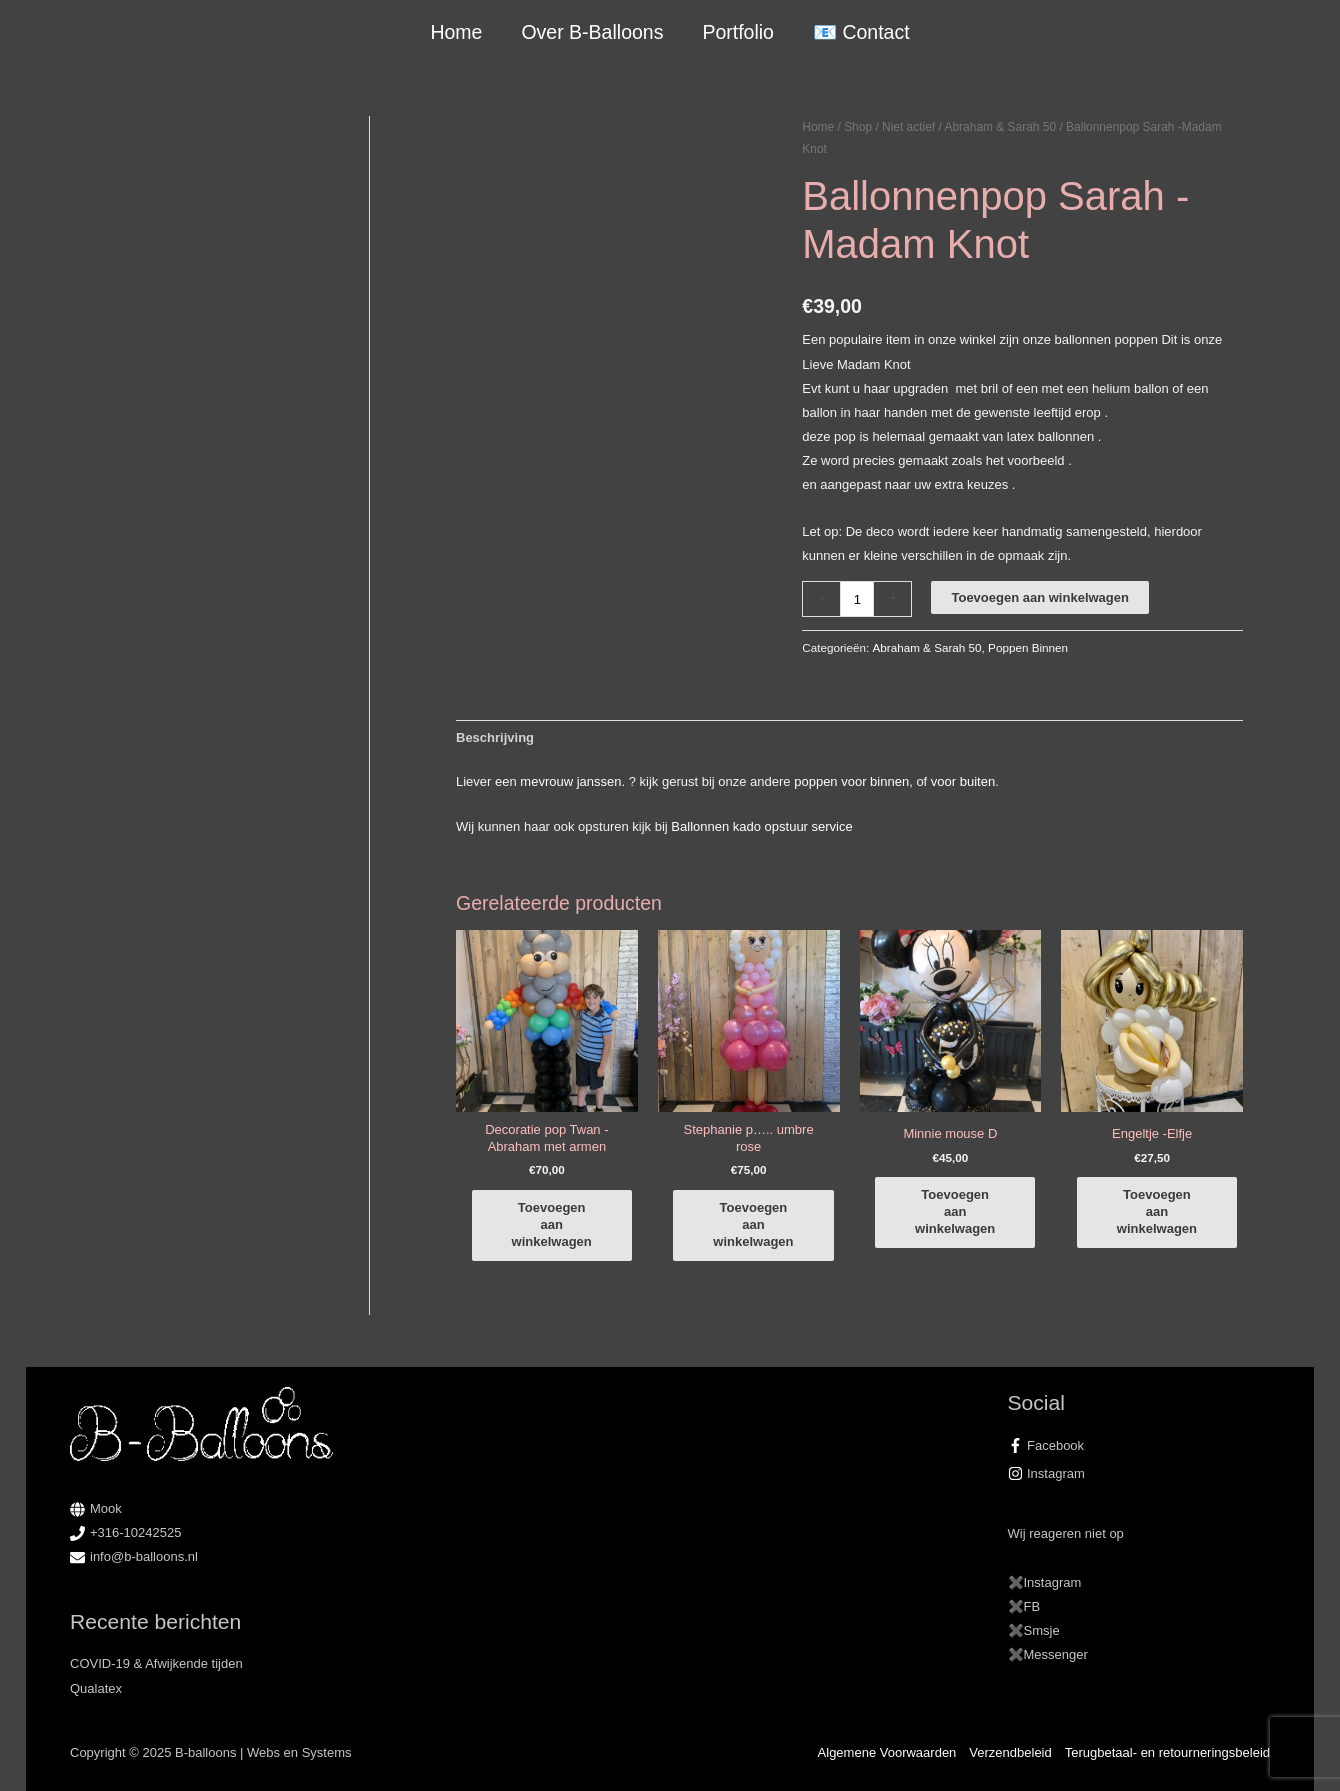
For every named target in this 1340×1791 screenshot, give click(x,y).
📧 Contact (861, 32)
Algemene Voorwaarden (887, 1752)
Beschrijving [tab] (495, 737)
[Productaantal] (857, 598)
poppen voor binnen (851, 781)
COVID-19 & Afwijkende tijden (156, 1663)
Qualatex (96, 1688)
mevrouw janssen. (572, 781)
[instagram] (1139, 1474)
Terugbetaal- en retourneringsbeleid (1167, 1752)
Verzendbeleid (1010, 1752)
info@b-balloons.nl (144, 1556)
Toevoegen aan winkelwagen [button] (552, 1224)
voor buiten (963, 781)
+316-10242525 (135, 1532)
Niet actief (908, 127)
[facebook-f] (1139, 1446)
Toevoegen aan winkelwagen (1039, 597)
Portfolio (738, 32)
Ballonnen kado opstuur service (761, 826)
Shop (858, 127)
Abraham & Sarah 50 (1001, 127)
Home (456, 32)
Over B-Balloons (592, 32)
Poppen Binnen (1028, 647)
